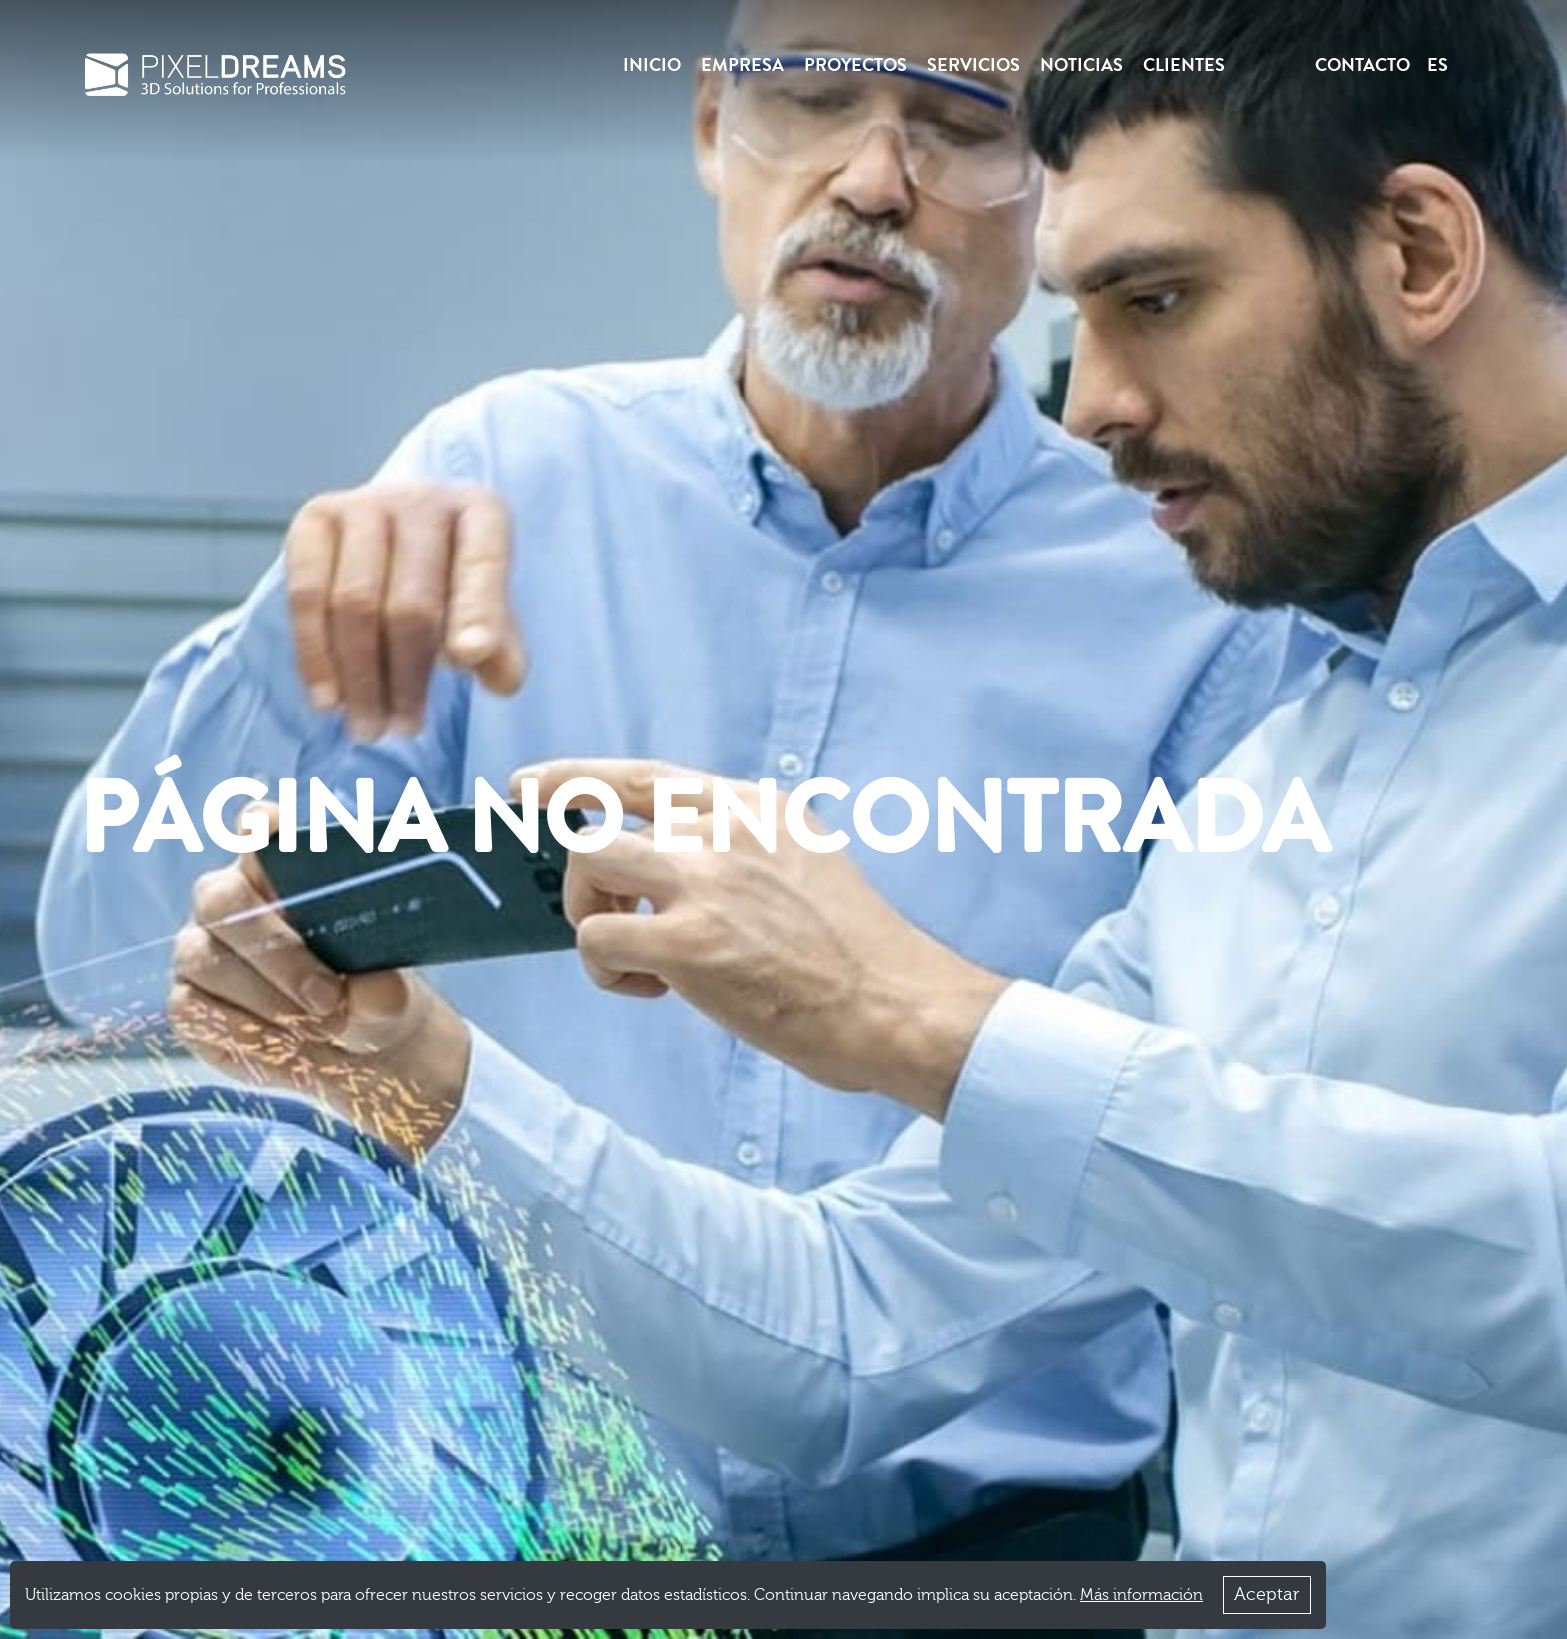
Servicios (973, 65)
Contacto (1362, 65)
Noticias (1081, 65)
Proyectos (855, 65)
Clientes (1184, 65)
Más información (1141, 1595)
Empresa (742, 65)
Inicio (652, 65)
